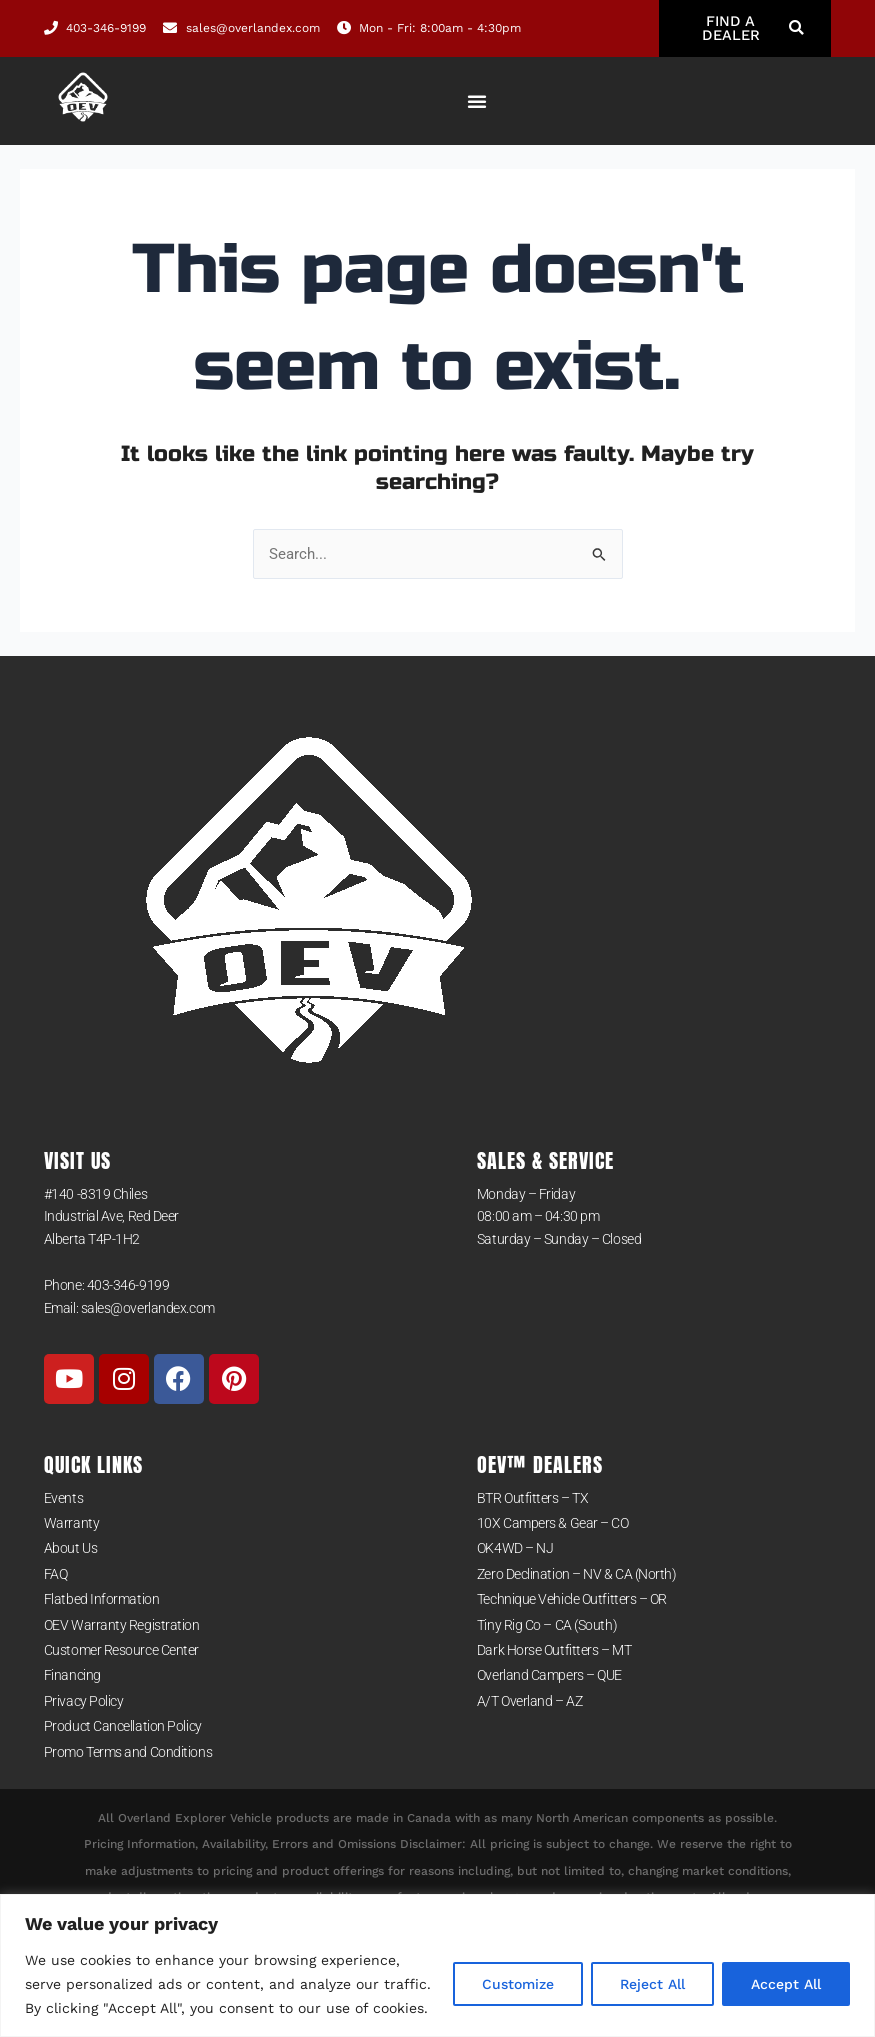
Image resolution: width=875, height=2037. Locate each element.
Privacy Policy (84, 1701)
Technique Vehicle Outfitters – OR (572, 1600)
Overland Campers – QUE (549, 1676)
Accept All (786, 1984)
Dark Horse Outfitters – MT (554, 1650)
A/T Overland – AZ (529, 1701)
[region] (437, 1965)
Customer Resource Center (121, 1650)
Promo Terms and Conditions (128, 1752)
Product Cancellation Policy (123, 1727)
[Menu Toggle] (477, 101)
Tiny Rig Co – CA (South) (547, 1625)
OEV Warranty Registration (122, 1625)
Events (63, 1498)
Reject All (652, 1984)
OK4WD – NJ (515, 1549)
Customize (518, 1984)
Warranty (71, 1523)
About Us (70, 1549)
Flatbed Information (101, 1600)
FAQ (56, 1574)
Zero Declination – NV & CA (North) (577, 1574)
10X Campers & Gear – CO (553, 1523)
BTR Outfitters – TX (532, 1498)
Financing (72, 1676)
